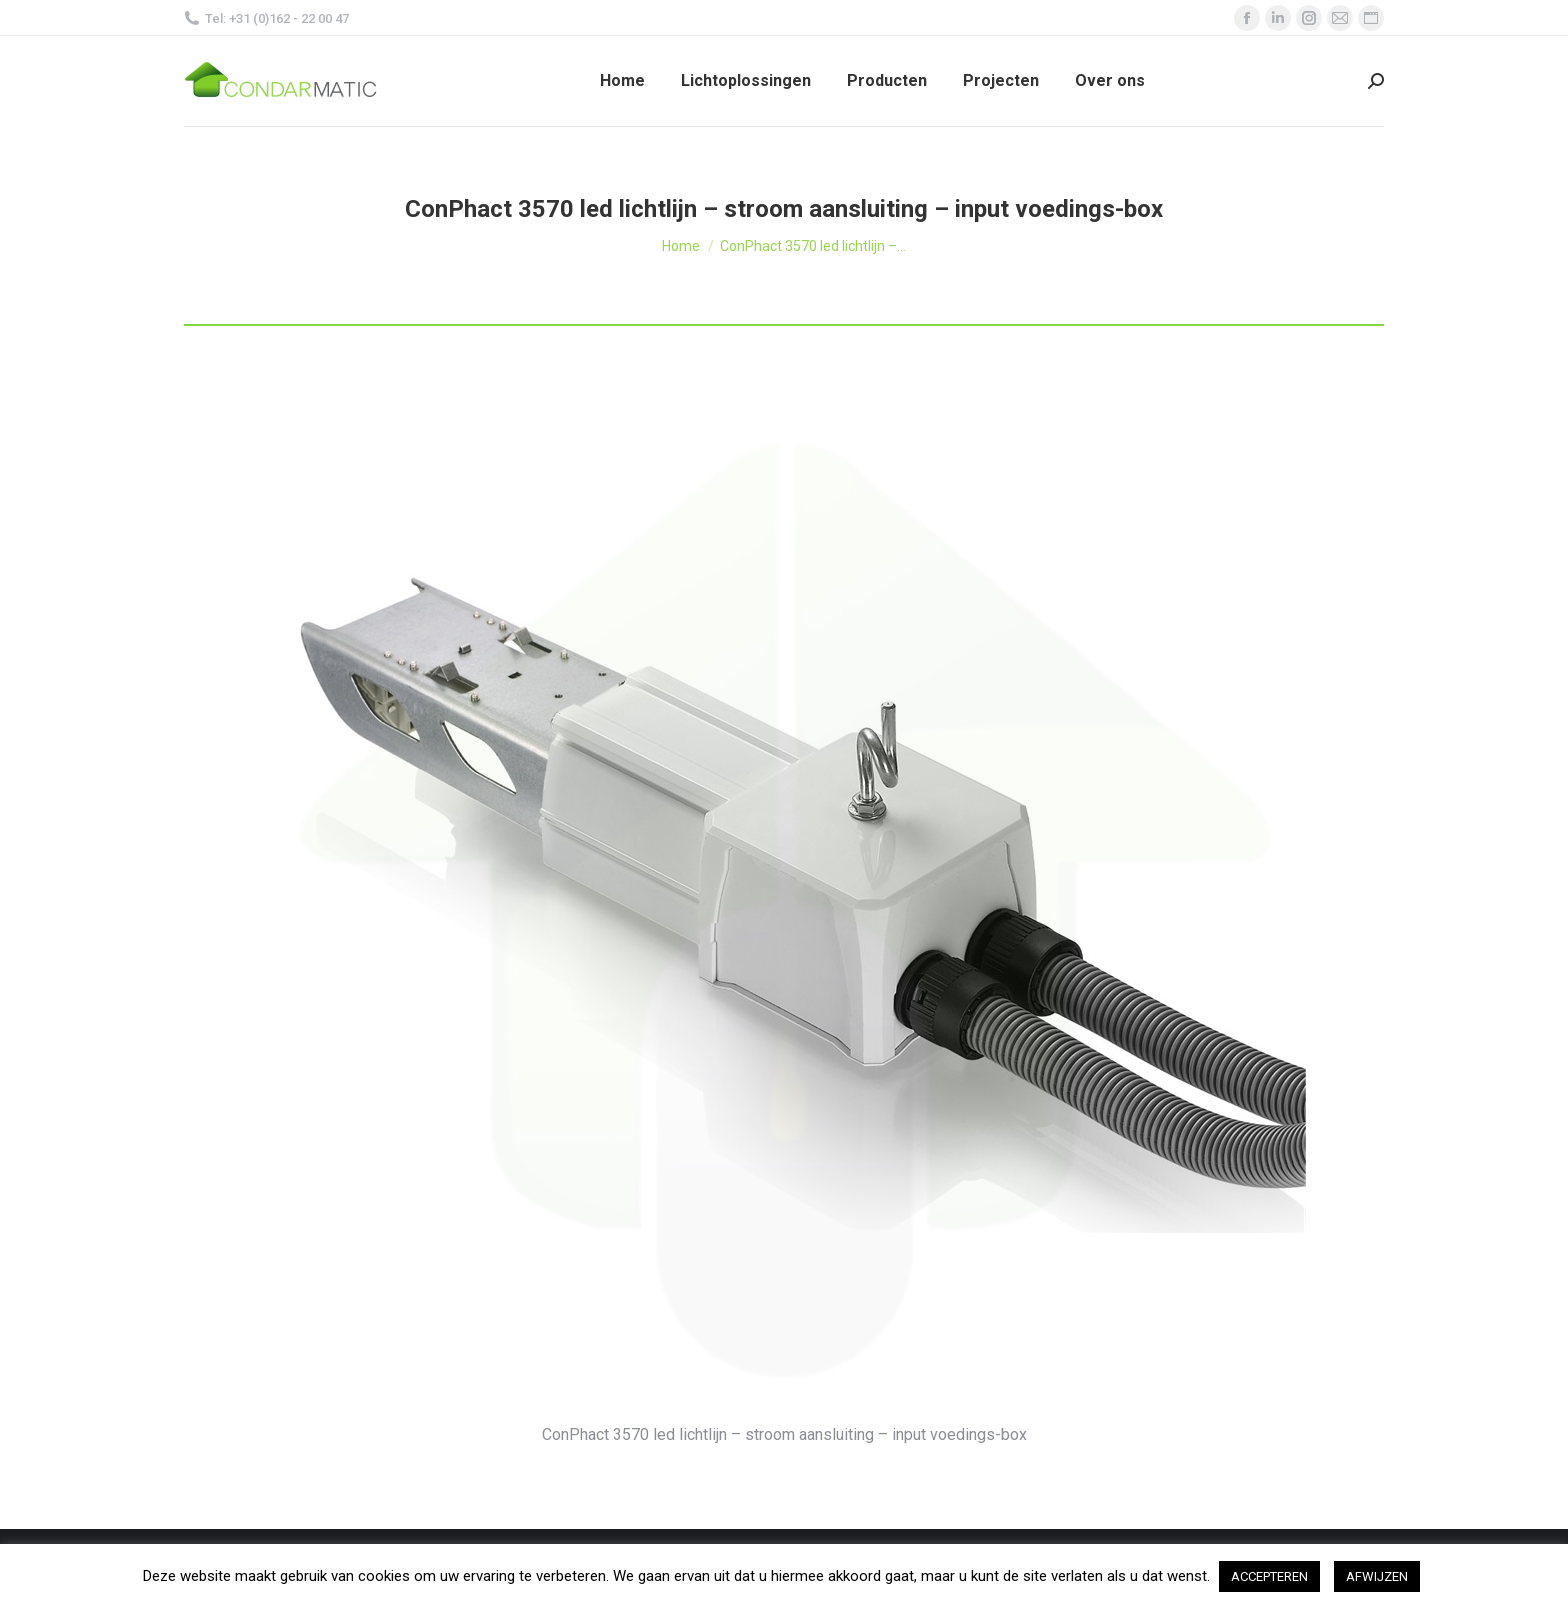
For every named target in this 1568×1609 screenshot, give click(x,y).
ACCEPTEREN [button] (1269, 1576)
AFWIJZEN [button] (1377, 1576)
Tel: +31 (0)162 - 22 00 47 (266, 18)
